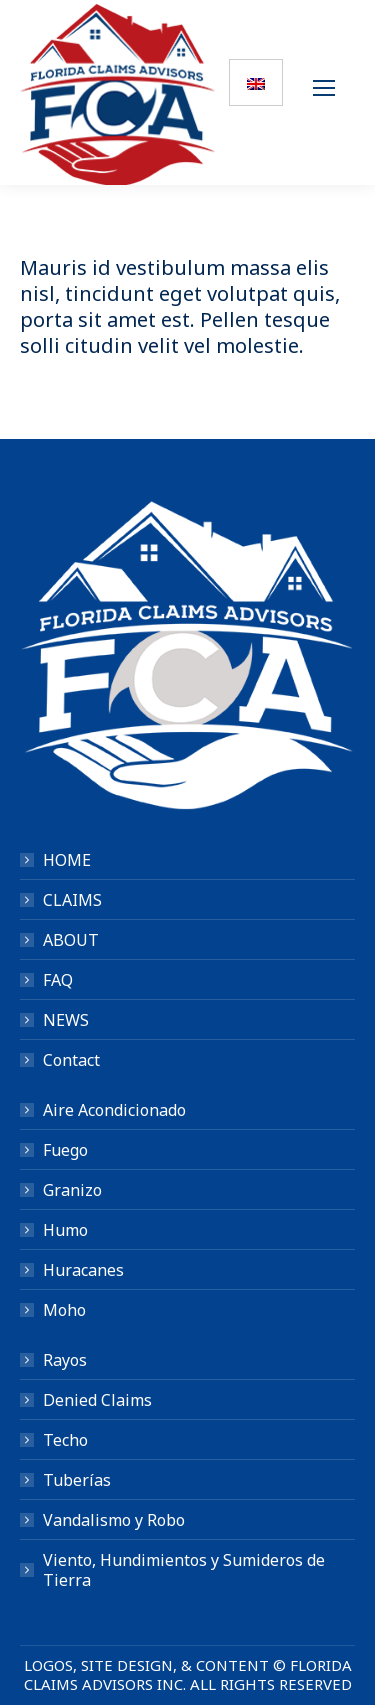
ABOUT (71, 940)
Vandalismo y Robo (114, 1520)
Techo (65, 1440)
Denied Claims (97, 1400)
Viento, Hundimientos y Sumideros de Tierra (184, 1570)
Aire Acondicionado (114, 1110)
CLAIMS (72, 900)
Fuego (65, 1150)
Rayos (65, 1360)
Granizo (72, 1190)
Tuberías (77, 1480)
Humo (65, 1230)
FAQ (58, 980)
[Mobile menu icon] (329, 93)
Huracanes (83, 1270)
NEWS (66, 1020)
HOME (67, 860)
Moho (64, 1310)
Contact (71, 1060)
